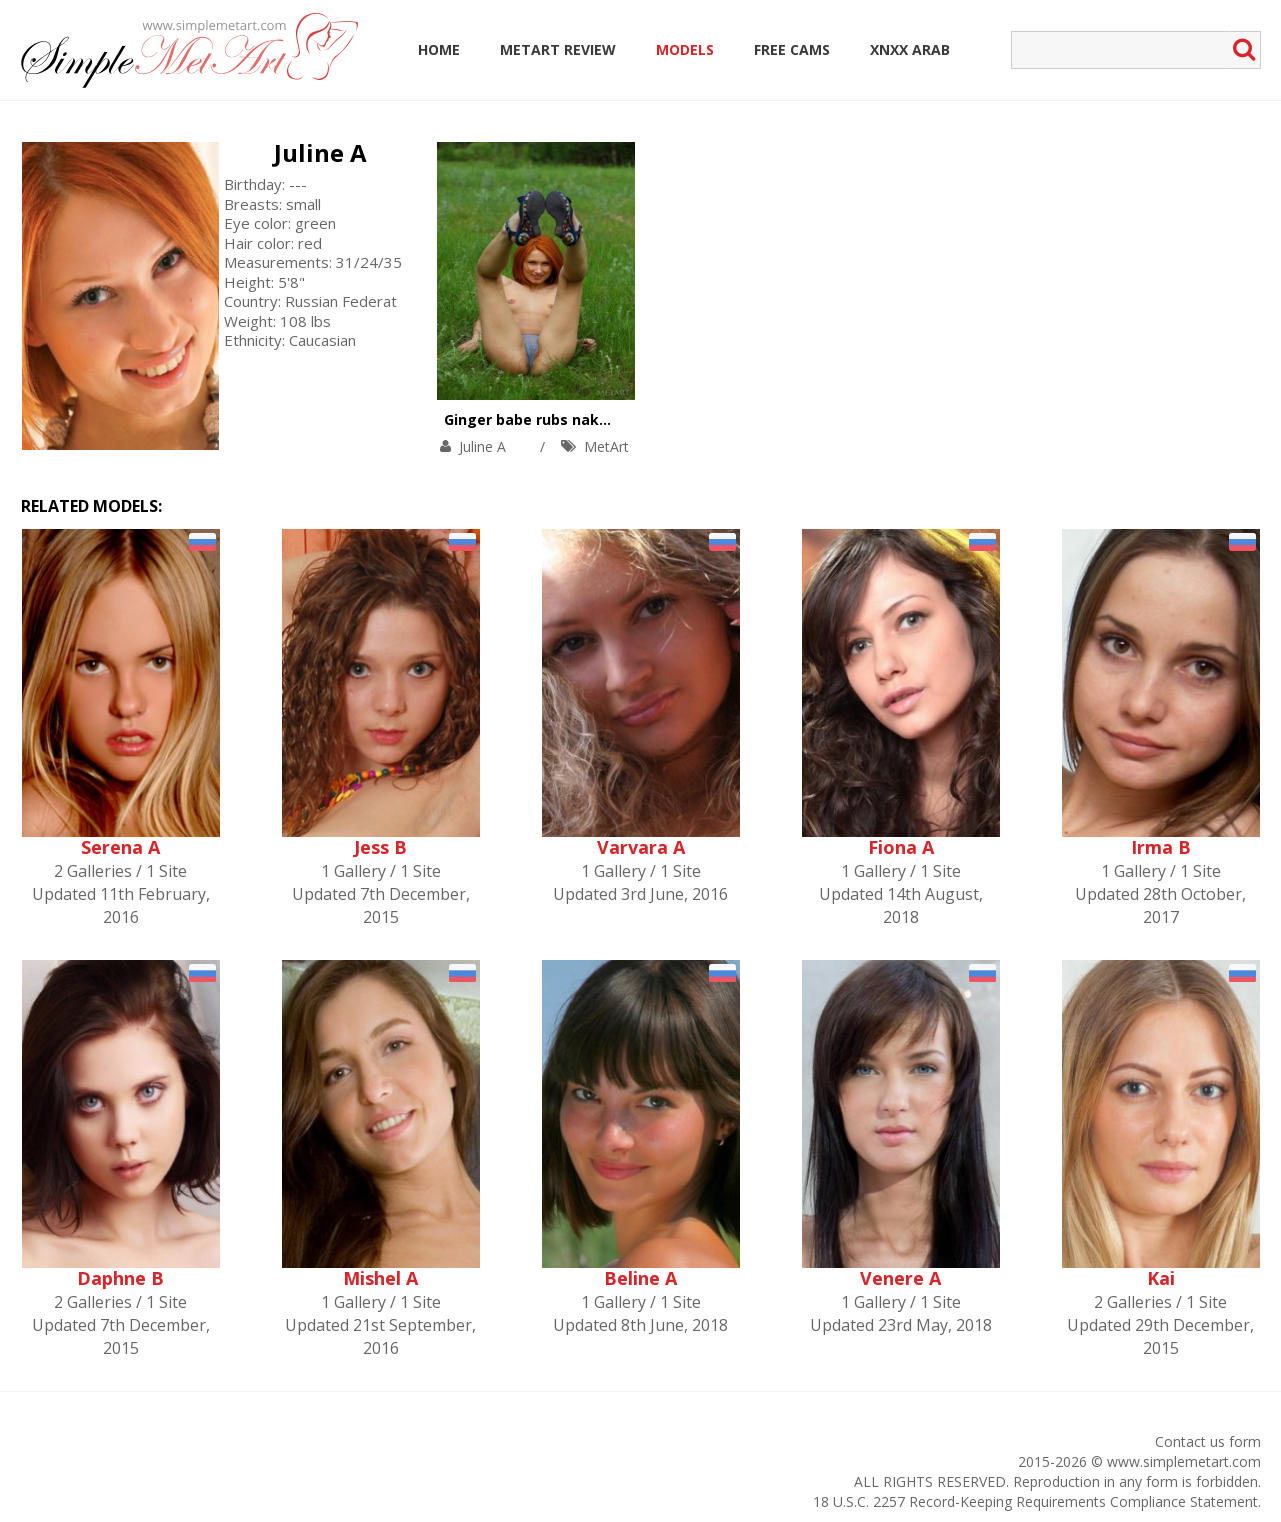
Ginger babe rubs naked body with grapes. (597, 419)
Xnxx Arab (910, 49)
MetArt (606, 446)
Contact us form (1208, 1441)
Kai (1161, 1278)
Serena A (120, 847)
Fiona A (901, 847)
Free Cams (792, 49)
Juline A (320, 152)
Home (439, 49)
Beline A (640, 1278)
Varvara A (641, 847)
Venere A (900, 1278)
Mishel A (380, 1278)
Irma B (1161, 847)
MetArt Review (558, 49)
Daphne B (120, 1278)
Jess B (380, 847)
